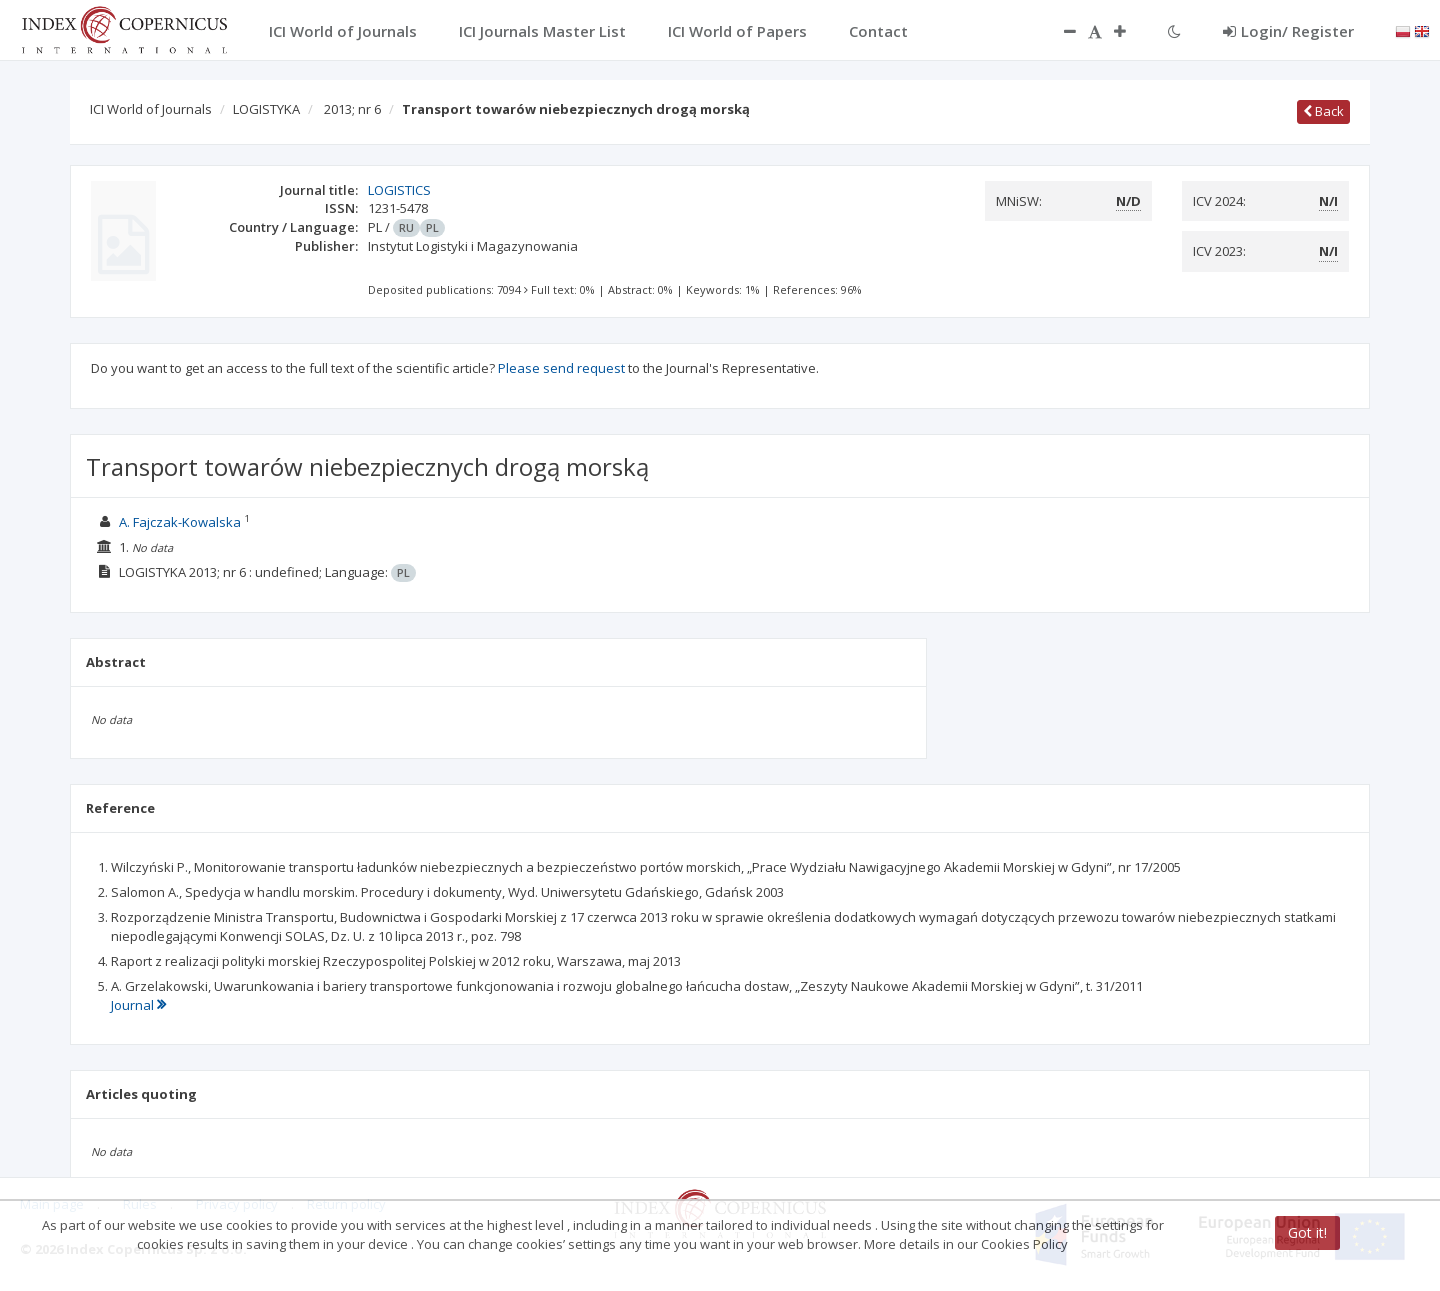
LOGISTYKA (266, 109)
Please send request (561, 368)
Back (1323, 111)
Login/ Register (1288, 31)
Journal (138, 1005)
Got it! (1307, 1232)
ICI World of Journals (151, 109)
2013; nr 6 (352, 109)
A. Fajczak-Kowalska (180, 522)
